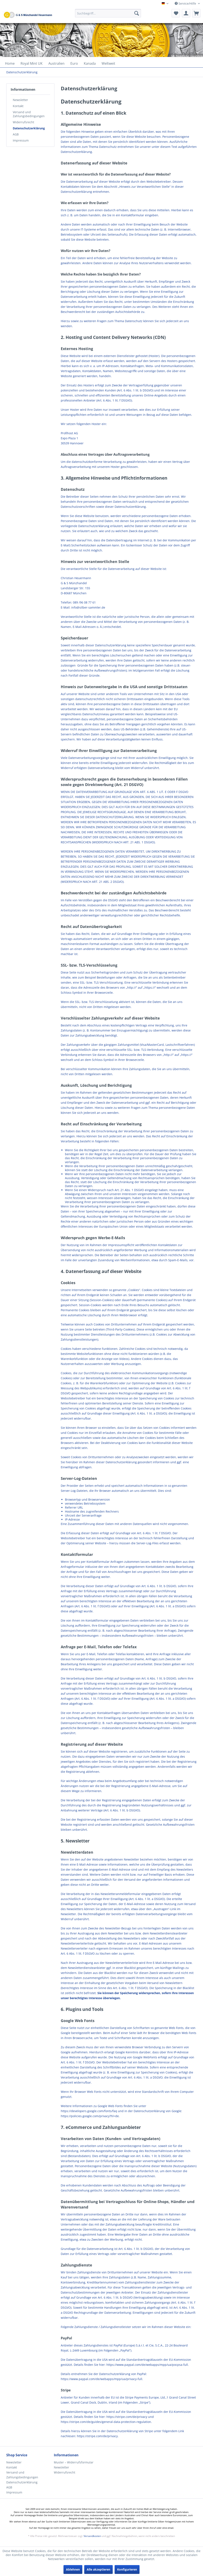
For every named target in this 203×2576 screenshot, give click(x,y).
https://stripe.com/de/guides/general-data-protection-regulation (106, 2422)
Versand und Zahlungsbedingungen (29, 114)
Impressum (21, 140)
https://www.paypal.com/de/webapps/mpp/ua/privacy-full (101, 2379)
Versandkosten (92, 2536)
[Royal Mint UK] (31, 63)
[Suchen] (136, 13)
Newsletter (20, 100)
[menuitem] (108, 15)
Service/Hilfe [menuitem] (186, 3)
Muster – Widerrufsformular (73, 2462)
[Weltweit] (108, 63)
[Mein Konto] (186, 13)
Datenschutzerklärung (29, 128)
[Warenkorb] (196, 13)
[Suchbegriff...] (108, 13)
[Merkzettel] (176, 13)
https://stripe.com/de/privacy (126, 2417)
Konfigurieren (127, 2569)
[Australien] (56, 63)
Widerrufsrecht (23, 122)
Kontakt (18, 106)
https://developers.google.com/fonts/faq (89, 2111)
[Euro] (74, 63)
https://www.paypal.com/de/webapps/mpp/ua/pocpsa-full (147, 2365)
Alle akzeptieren (98, 2569)
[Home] (10, 63)
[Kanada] (90, 63)
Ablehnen (73, 2569)
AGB (16, 134)
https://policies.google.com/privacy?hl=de (90, 2116)
